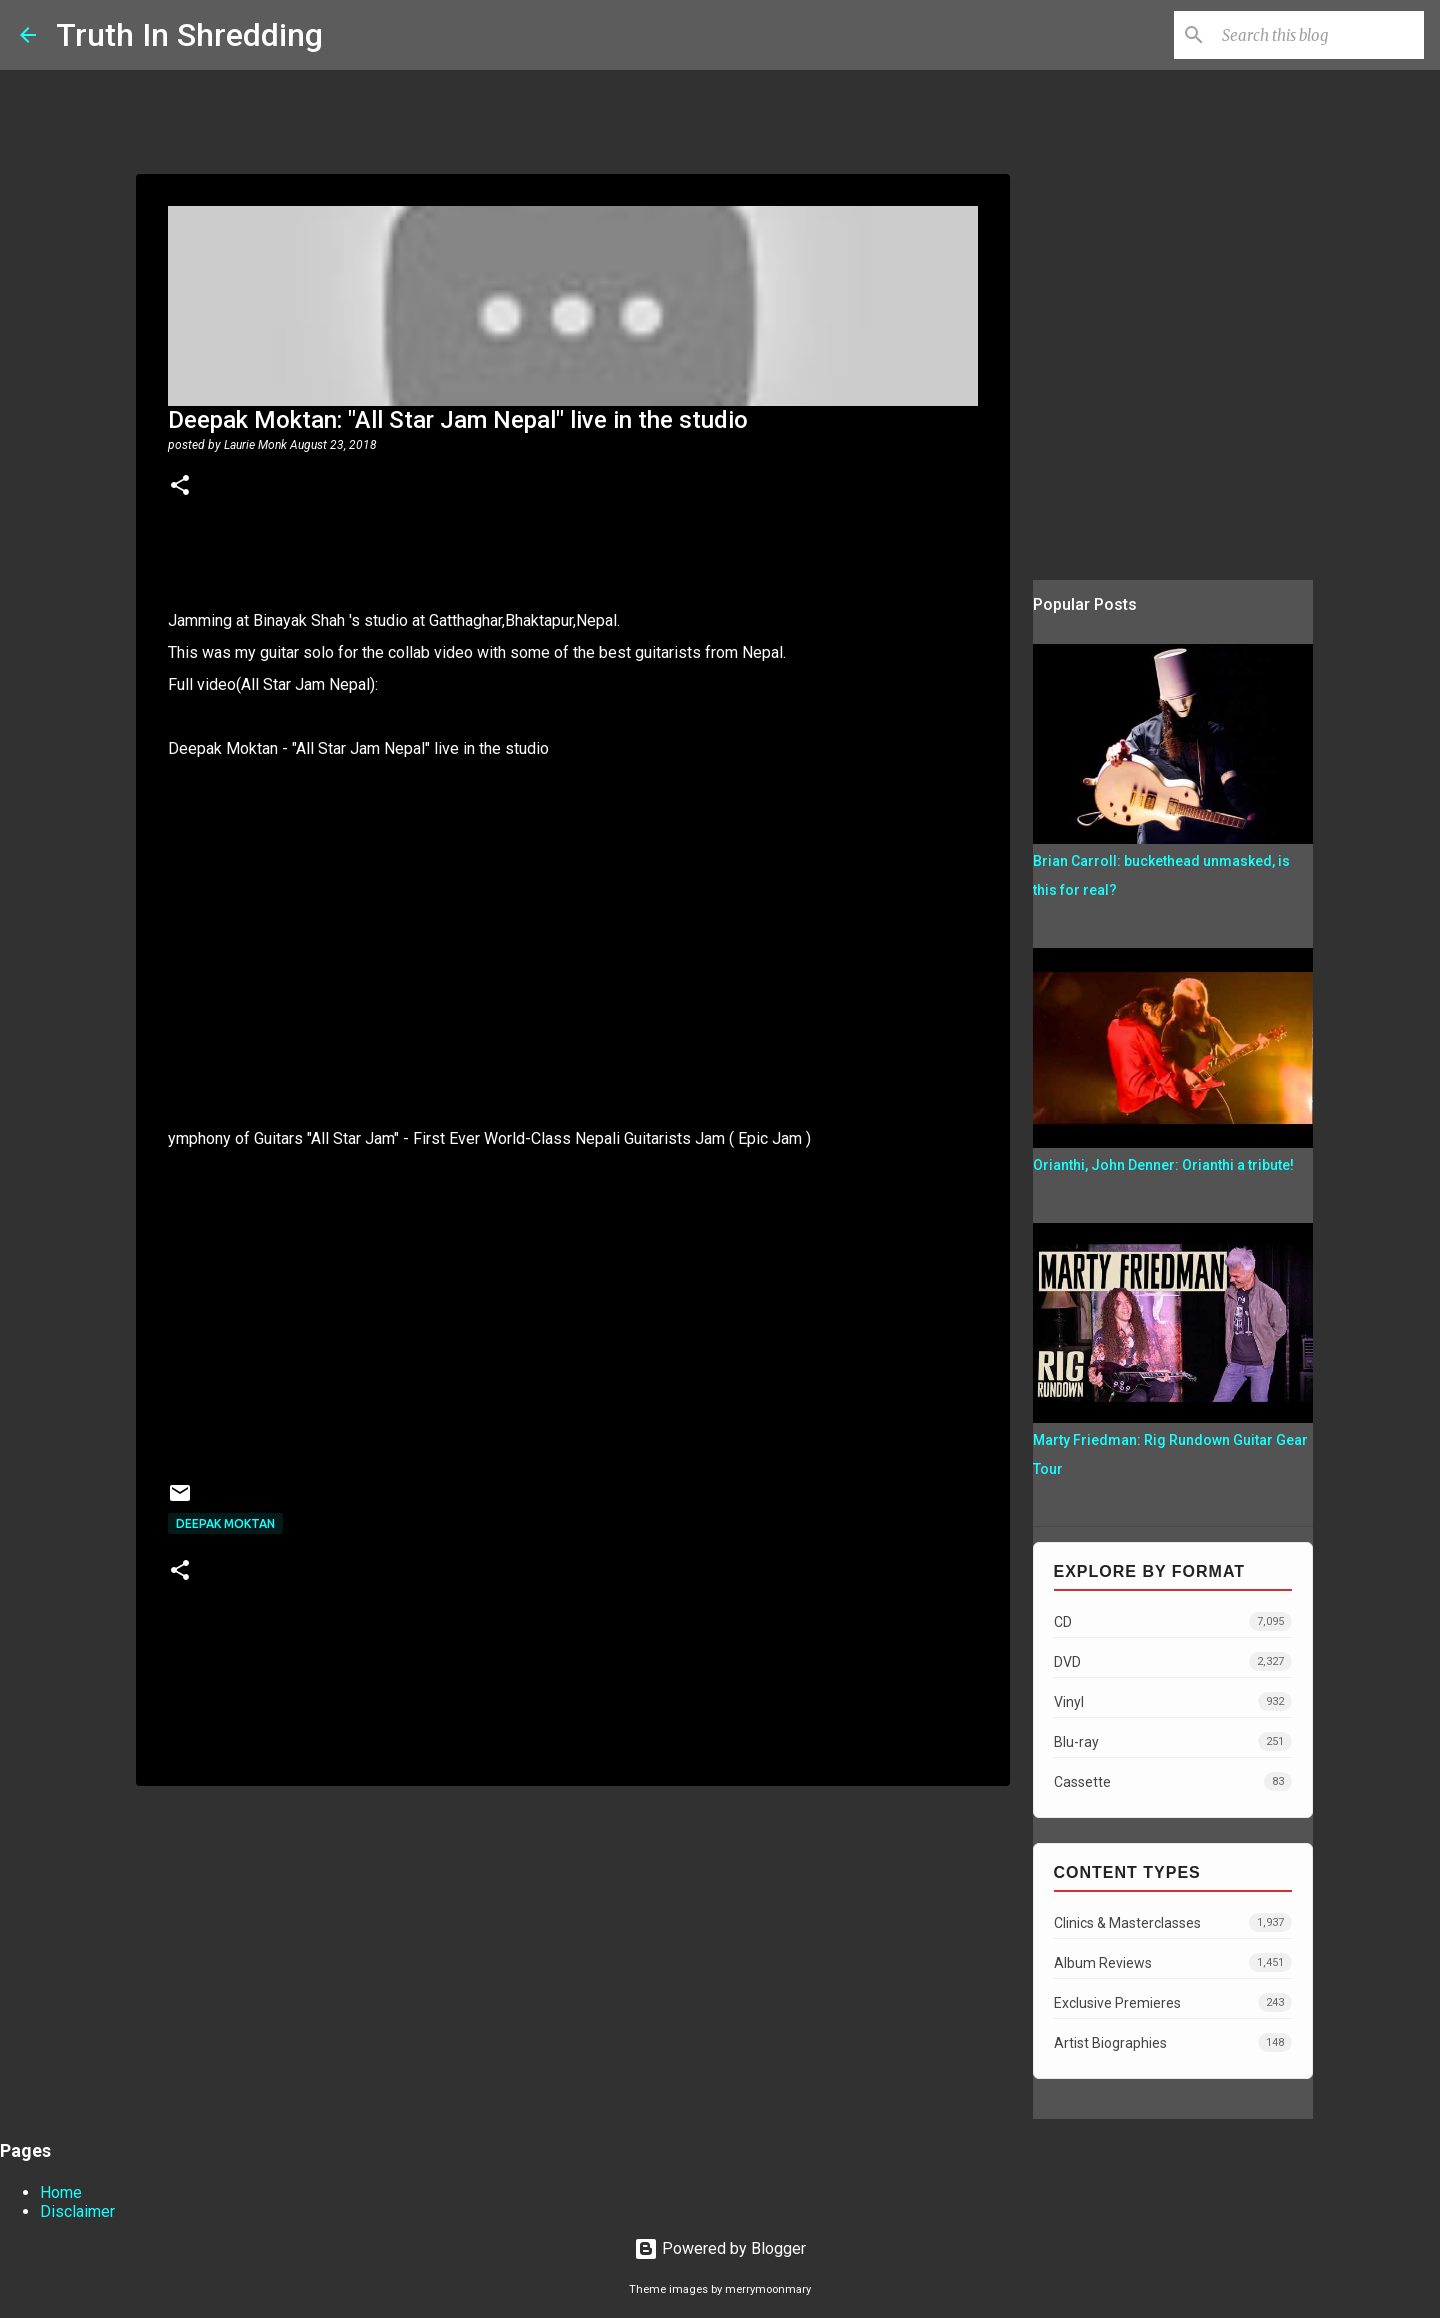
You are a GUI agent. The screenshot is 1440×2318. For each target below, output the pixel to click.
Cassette (1173, 1781)
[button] (180, 487)
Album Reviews (1173, 1962)
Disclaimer (77, 2211)
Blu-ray (1173, 1741)
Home (61, 2192)
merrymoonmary (768, 2289)
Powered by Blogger (720, 2248)
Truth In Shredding (189, 35)
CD (1173, 1621)
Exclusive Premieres (1173, 2002)
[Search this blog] (1319, 35)
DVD (1173, 1661)
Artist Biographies (1173, 2042)
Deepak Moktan (225, 1523)
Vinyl (1173, 1701)
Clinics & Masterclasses (1173, 1922)
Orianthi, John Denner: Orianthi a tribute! (1163, 1165)
